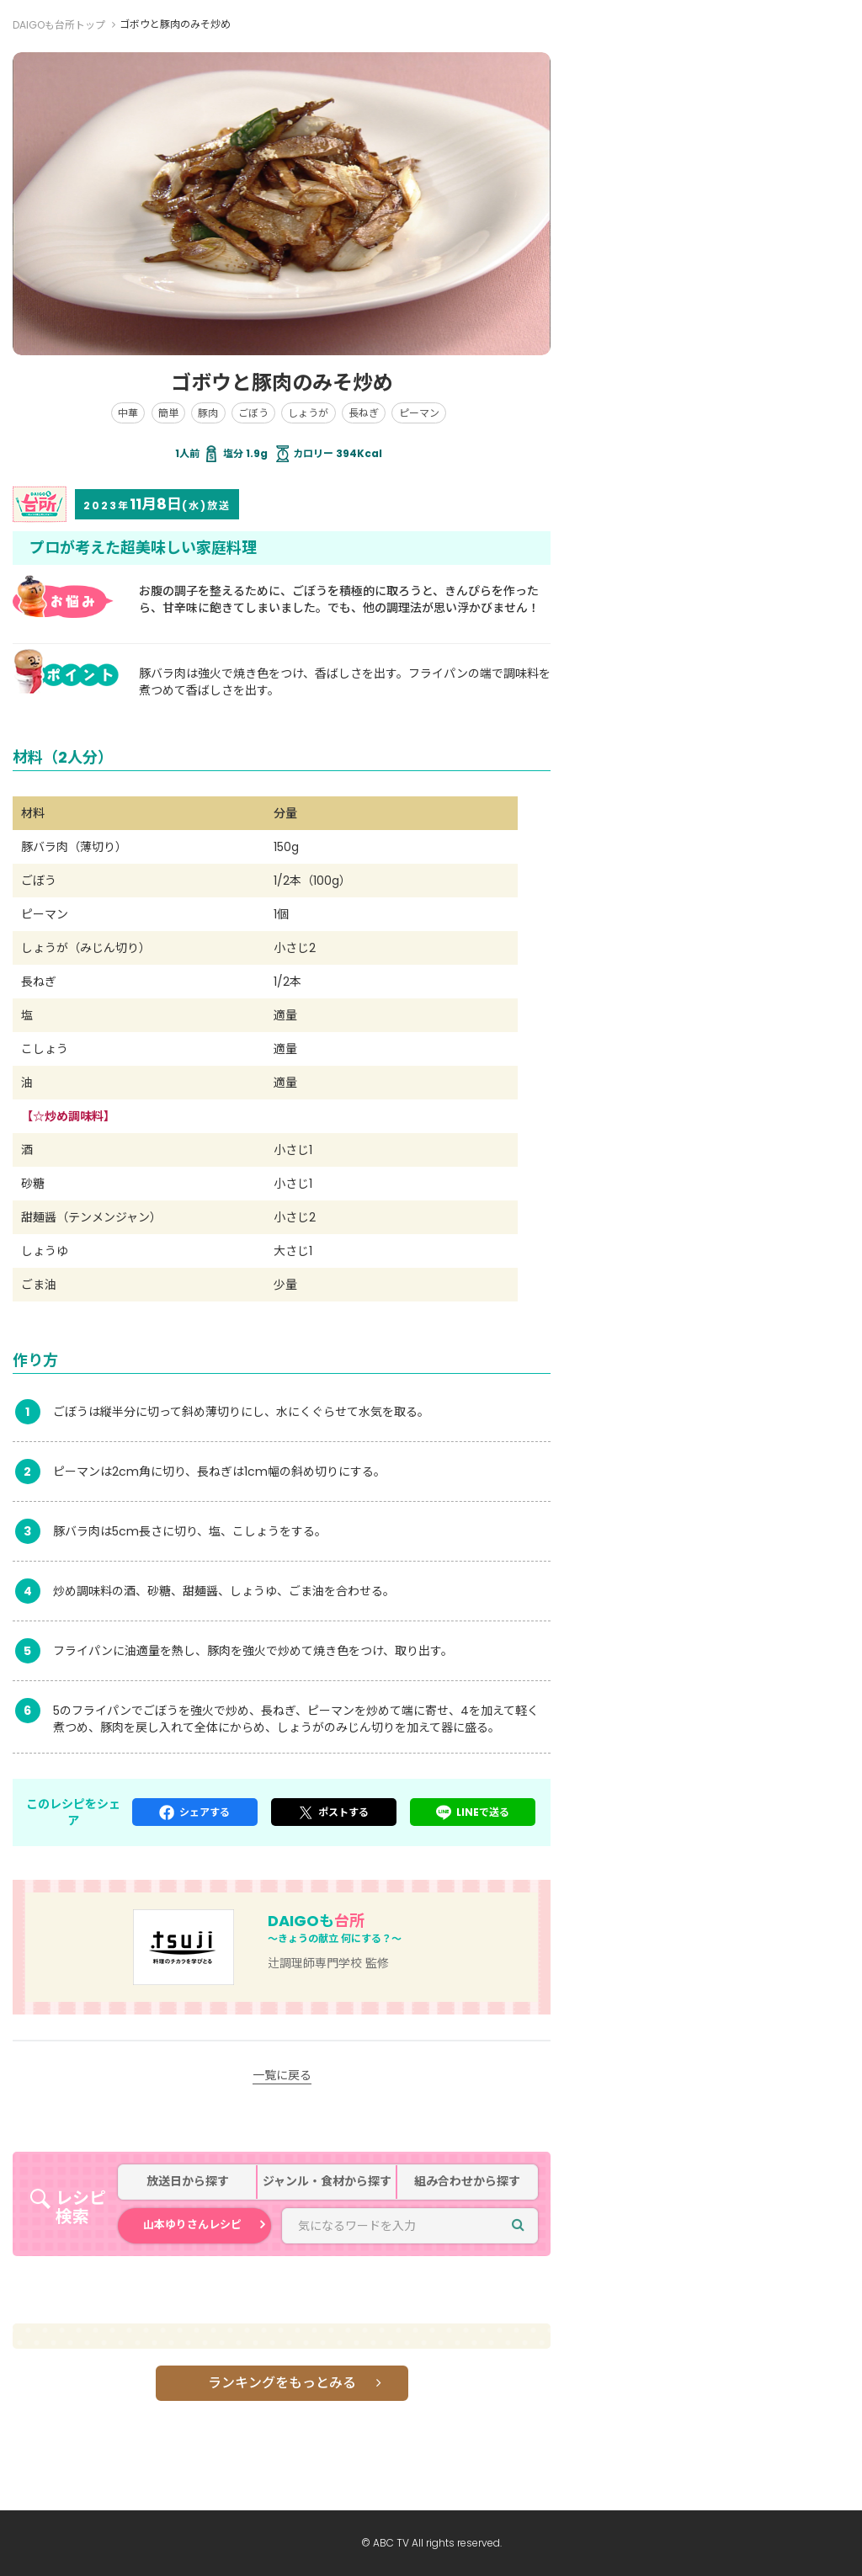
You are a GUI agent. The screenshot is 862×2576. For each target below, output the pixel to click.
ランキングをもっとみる (282, 2382)
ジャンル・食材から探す (327, 2181)
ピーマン (419, 413)
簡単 (168, 413)
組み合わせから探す (467, 2181)
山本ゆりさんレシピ (192, 2225)
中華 (128, 413)
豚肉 (208, 413)
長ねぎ (364, 413)
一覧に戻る (282, 2075)
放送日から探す (187, 2181)
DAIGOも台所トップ (59, 25)
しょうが (308, 413)
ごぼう (253, 413)
